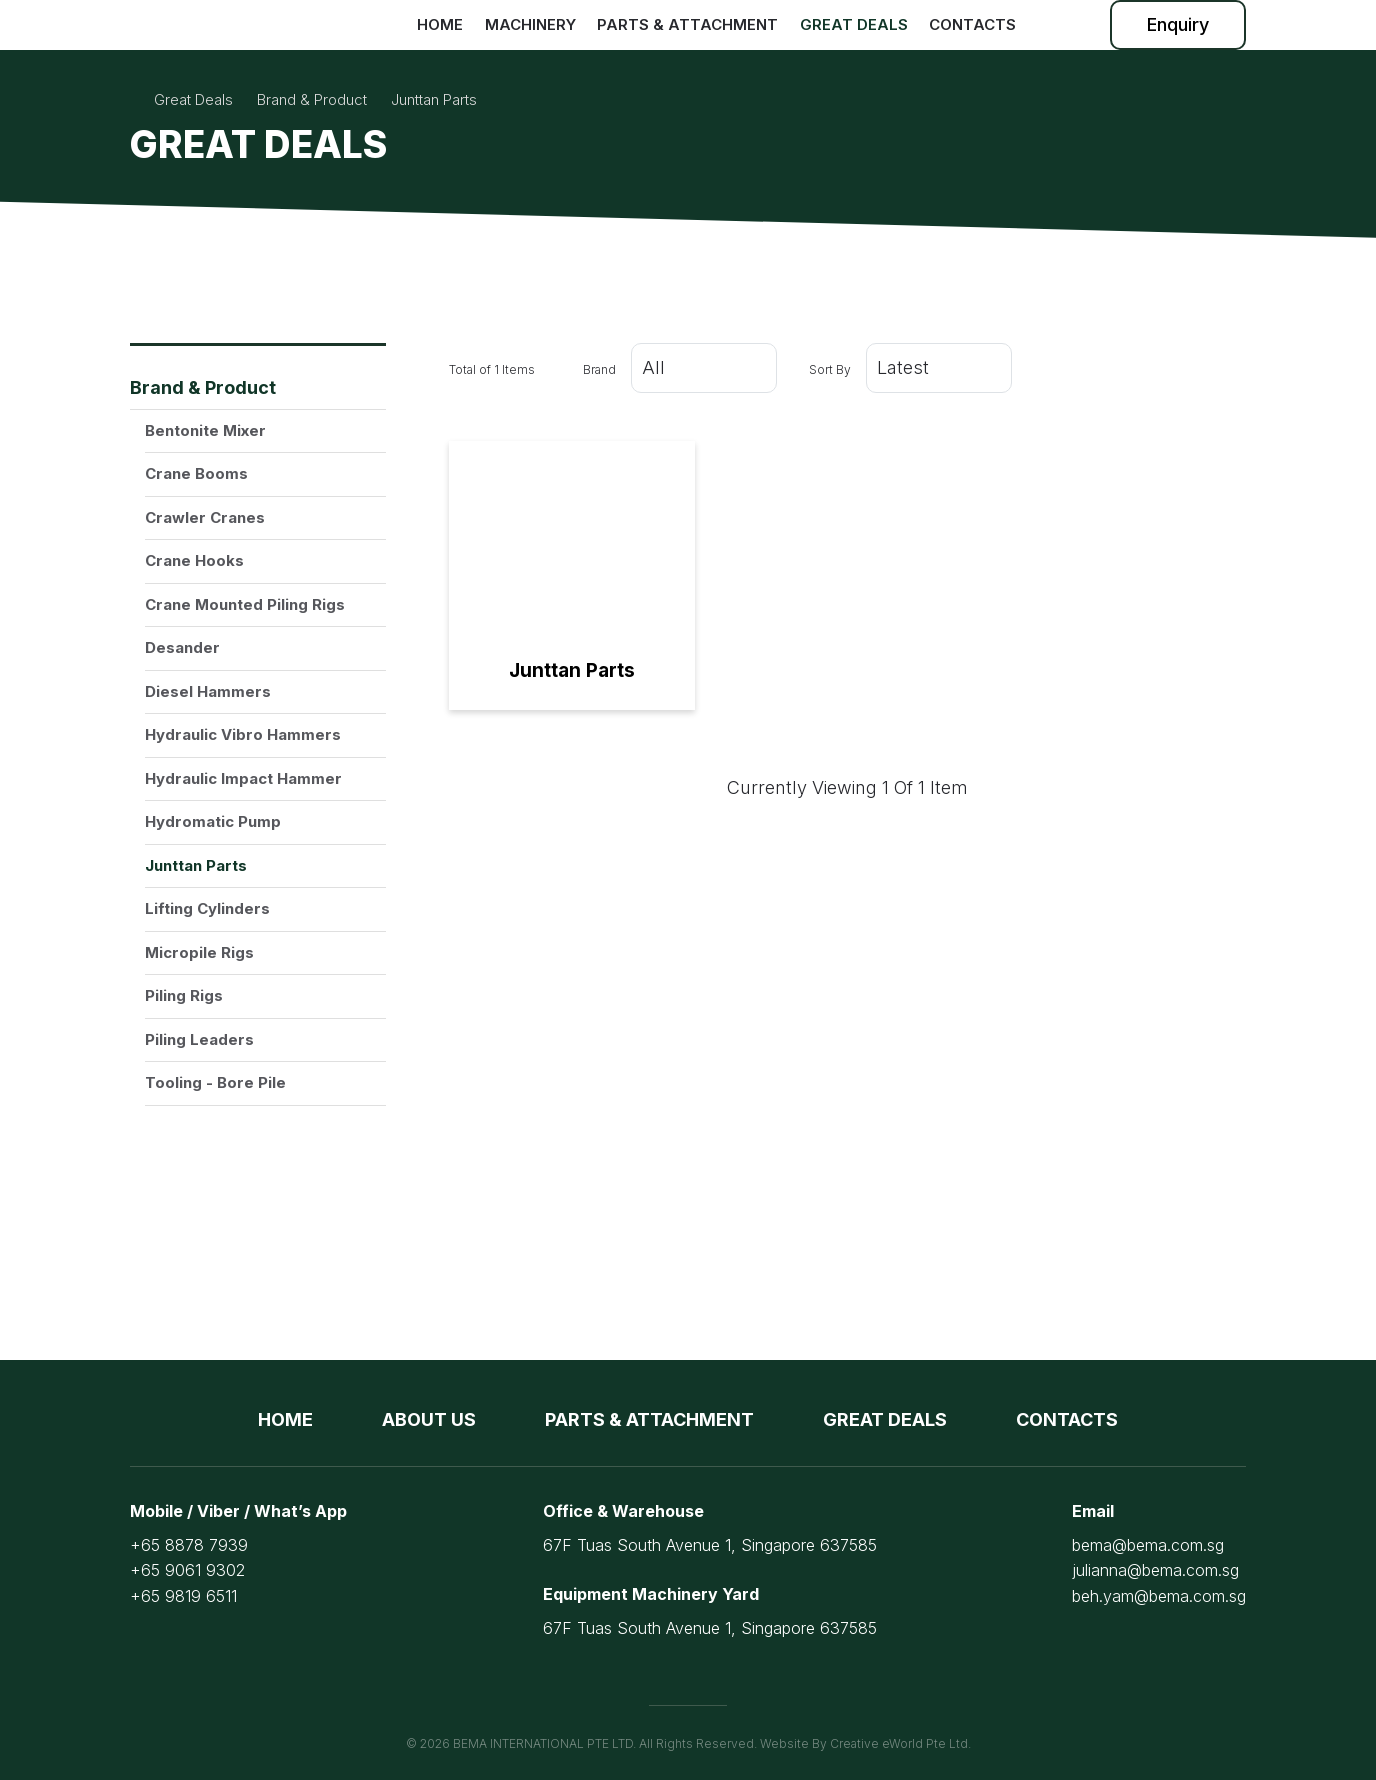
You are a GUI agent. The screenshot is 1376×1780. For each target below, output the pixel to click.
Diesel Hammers (208, 691)
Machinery (530, 24)
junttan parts (434, 99)
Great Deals (854, 24)
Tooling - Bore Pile (215, 1082)
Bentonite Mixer (205, 430)
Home (440, 24)
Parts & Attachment (687, 24)
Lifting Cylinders (207, 908)
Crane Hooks (194, 560)
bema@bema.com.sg (1148, 1545)
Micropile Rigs (199, 952)
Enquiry (1178, 24)
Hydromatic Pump (213, 821)
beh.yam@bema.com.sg (1159, 1596)
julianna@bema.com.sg (1155, 1570)
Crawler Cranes (205, 517)
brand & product (312, 99)
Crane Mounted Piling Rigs (245, 604)
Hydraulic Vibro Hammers (243, 734)
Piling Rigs (184, 995)
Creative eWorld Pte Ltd (899, 1743)
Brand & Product (203, 387)
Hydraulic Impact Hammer (243, 778)
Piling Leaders (199, 1039)
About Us (429, 1419)
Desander (182, 647)
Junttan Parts (196, 865)
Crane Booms (196, 473)
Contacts (972, 24)
